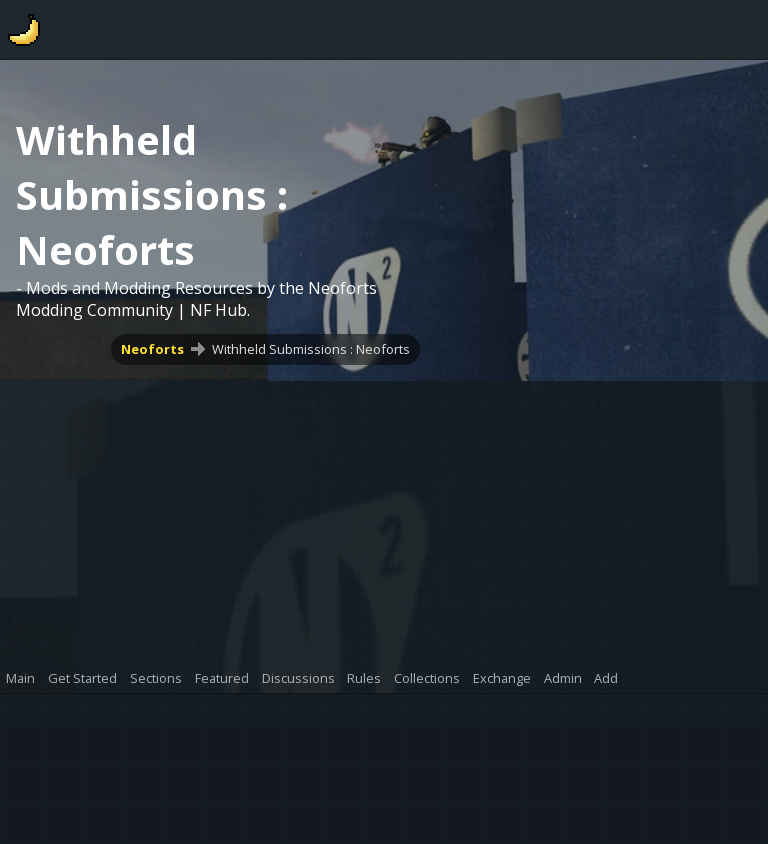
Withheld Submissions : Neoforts (311, 349)
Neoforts (152, 349)
